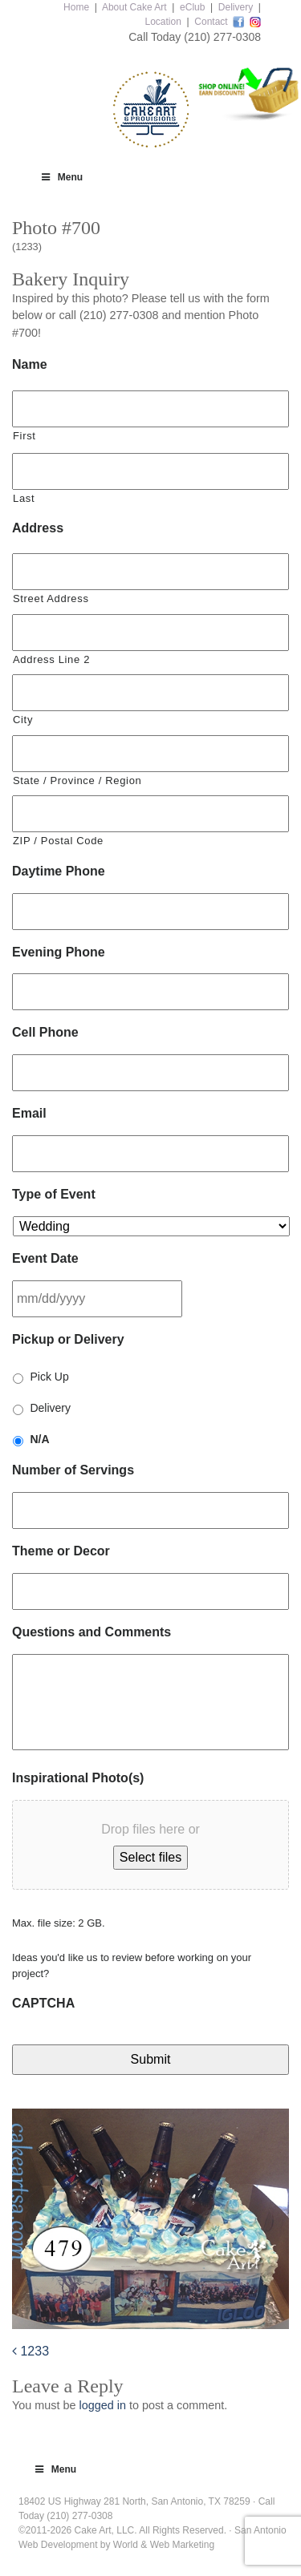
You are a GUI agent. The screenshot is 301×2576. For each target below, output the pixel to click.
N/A (39, 1439)
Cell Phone (45, 1032)
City (23, 720)
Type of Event (54, 1194)
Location (162, 21)
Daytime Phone (58, 871)
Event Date (45, 1258)
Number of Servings (73, 1470)
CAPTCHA (43, 2003)
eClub (192, 7)
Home (76, 7)
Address (37, 528)
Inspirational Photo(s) (78, 1778)
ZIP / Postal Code (58, 841)
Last (24, 498)
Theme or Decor (61, 1551)
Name (29, 364)
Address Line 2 (51, 659)
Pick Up (49, 1376)
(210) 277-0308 (222, 36)
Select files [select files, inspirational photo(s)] (150, 1857)
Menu (61, 177)
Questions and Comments (91, 1632)
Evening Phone (58, 952)
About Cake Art (134, 7)
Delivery (235, 7)
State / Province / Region (77, 780)
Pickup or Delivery (68, 1339)
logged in (102, 2405)
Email (29, 1113)
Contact (210, 21)
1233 (30, 2351)
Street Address (51, 598)
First (24, 436)
